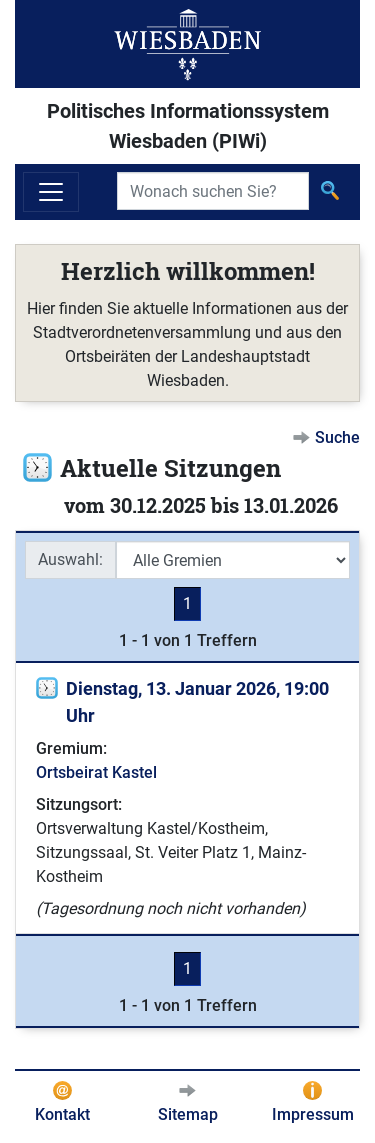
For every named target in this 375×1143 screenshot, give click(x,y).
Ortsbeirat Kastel (96, 772)
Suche (337, 437)
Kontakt (62, 1114)
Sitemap (188, 1114)
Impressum (313, 1114)
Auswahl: (70, 559)
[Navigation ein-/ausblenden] (51, 192)
